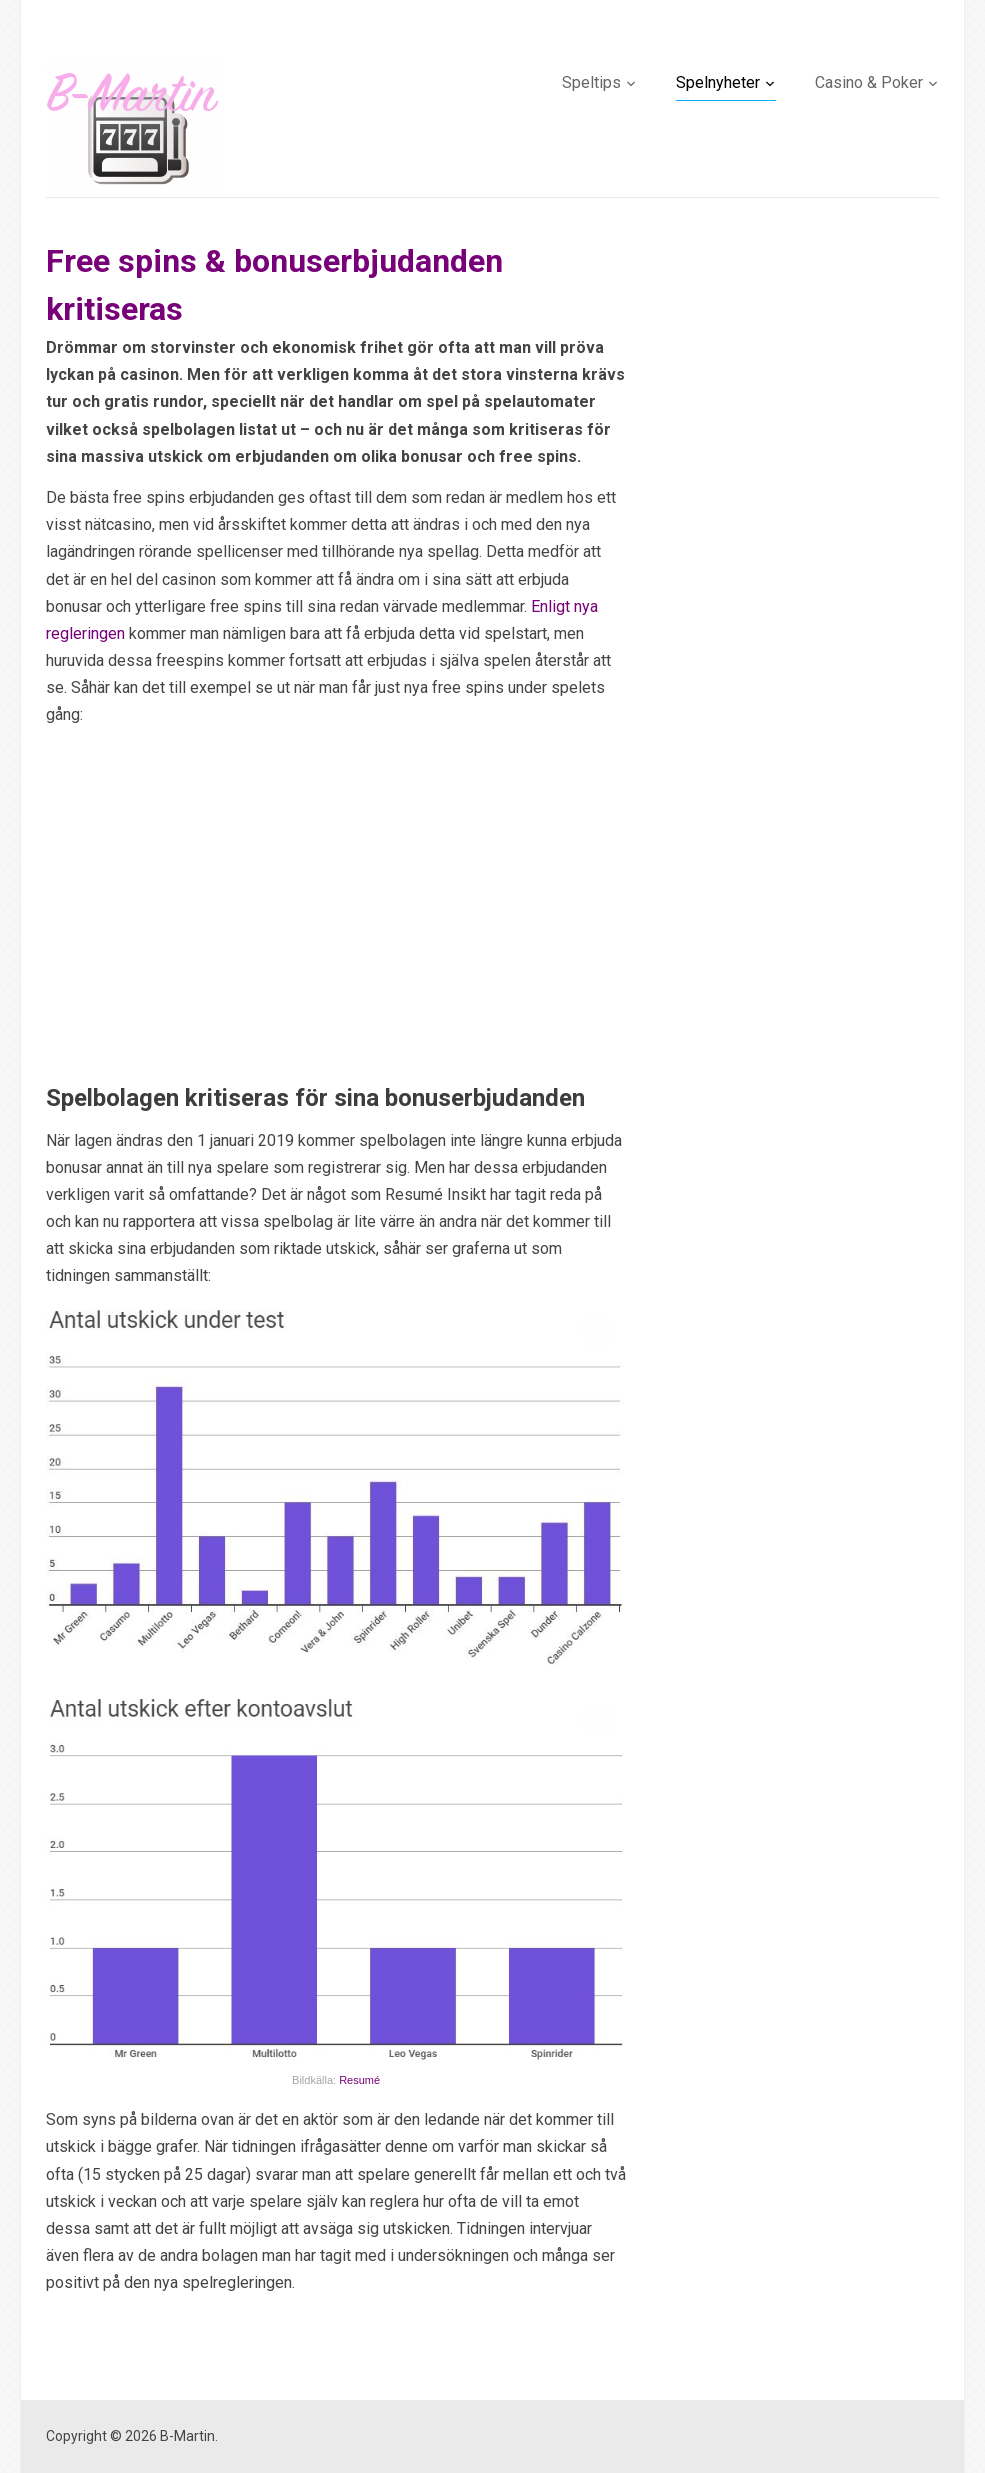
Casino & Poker (869, 82)
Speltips (591, 82)
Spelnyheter (718, 82)
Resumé (359, 2080)
